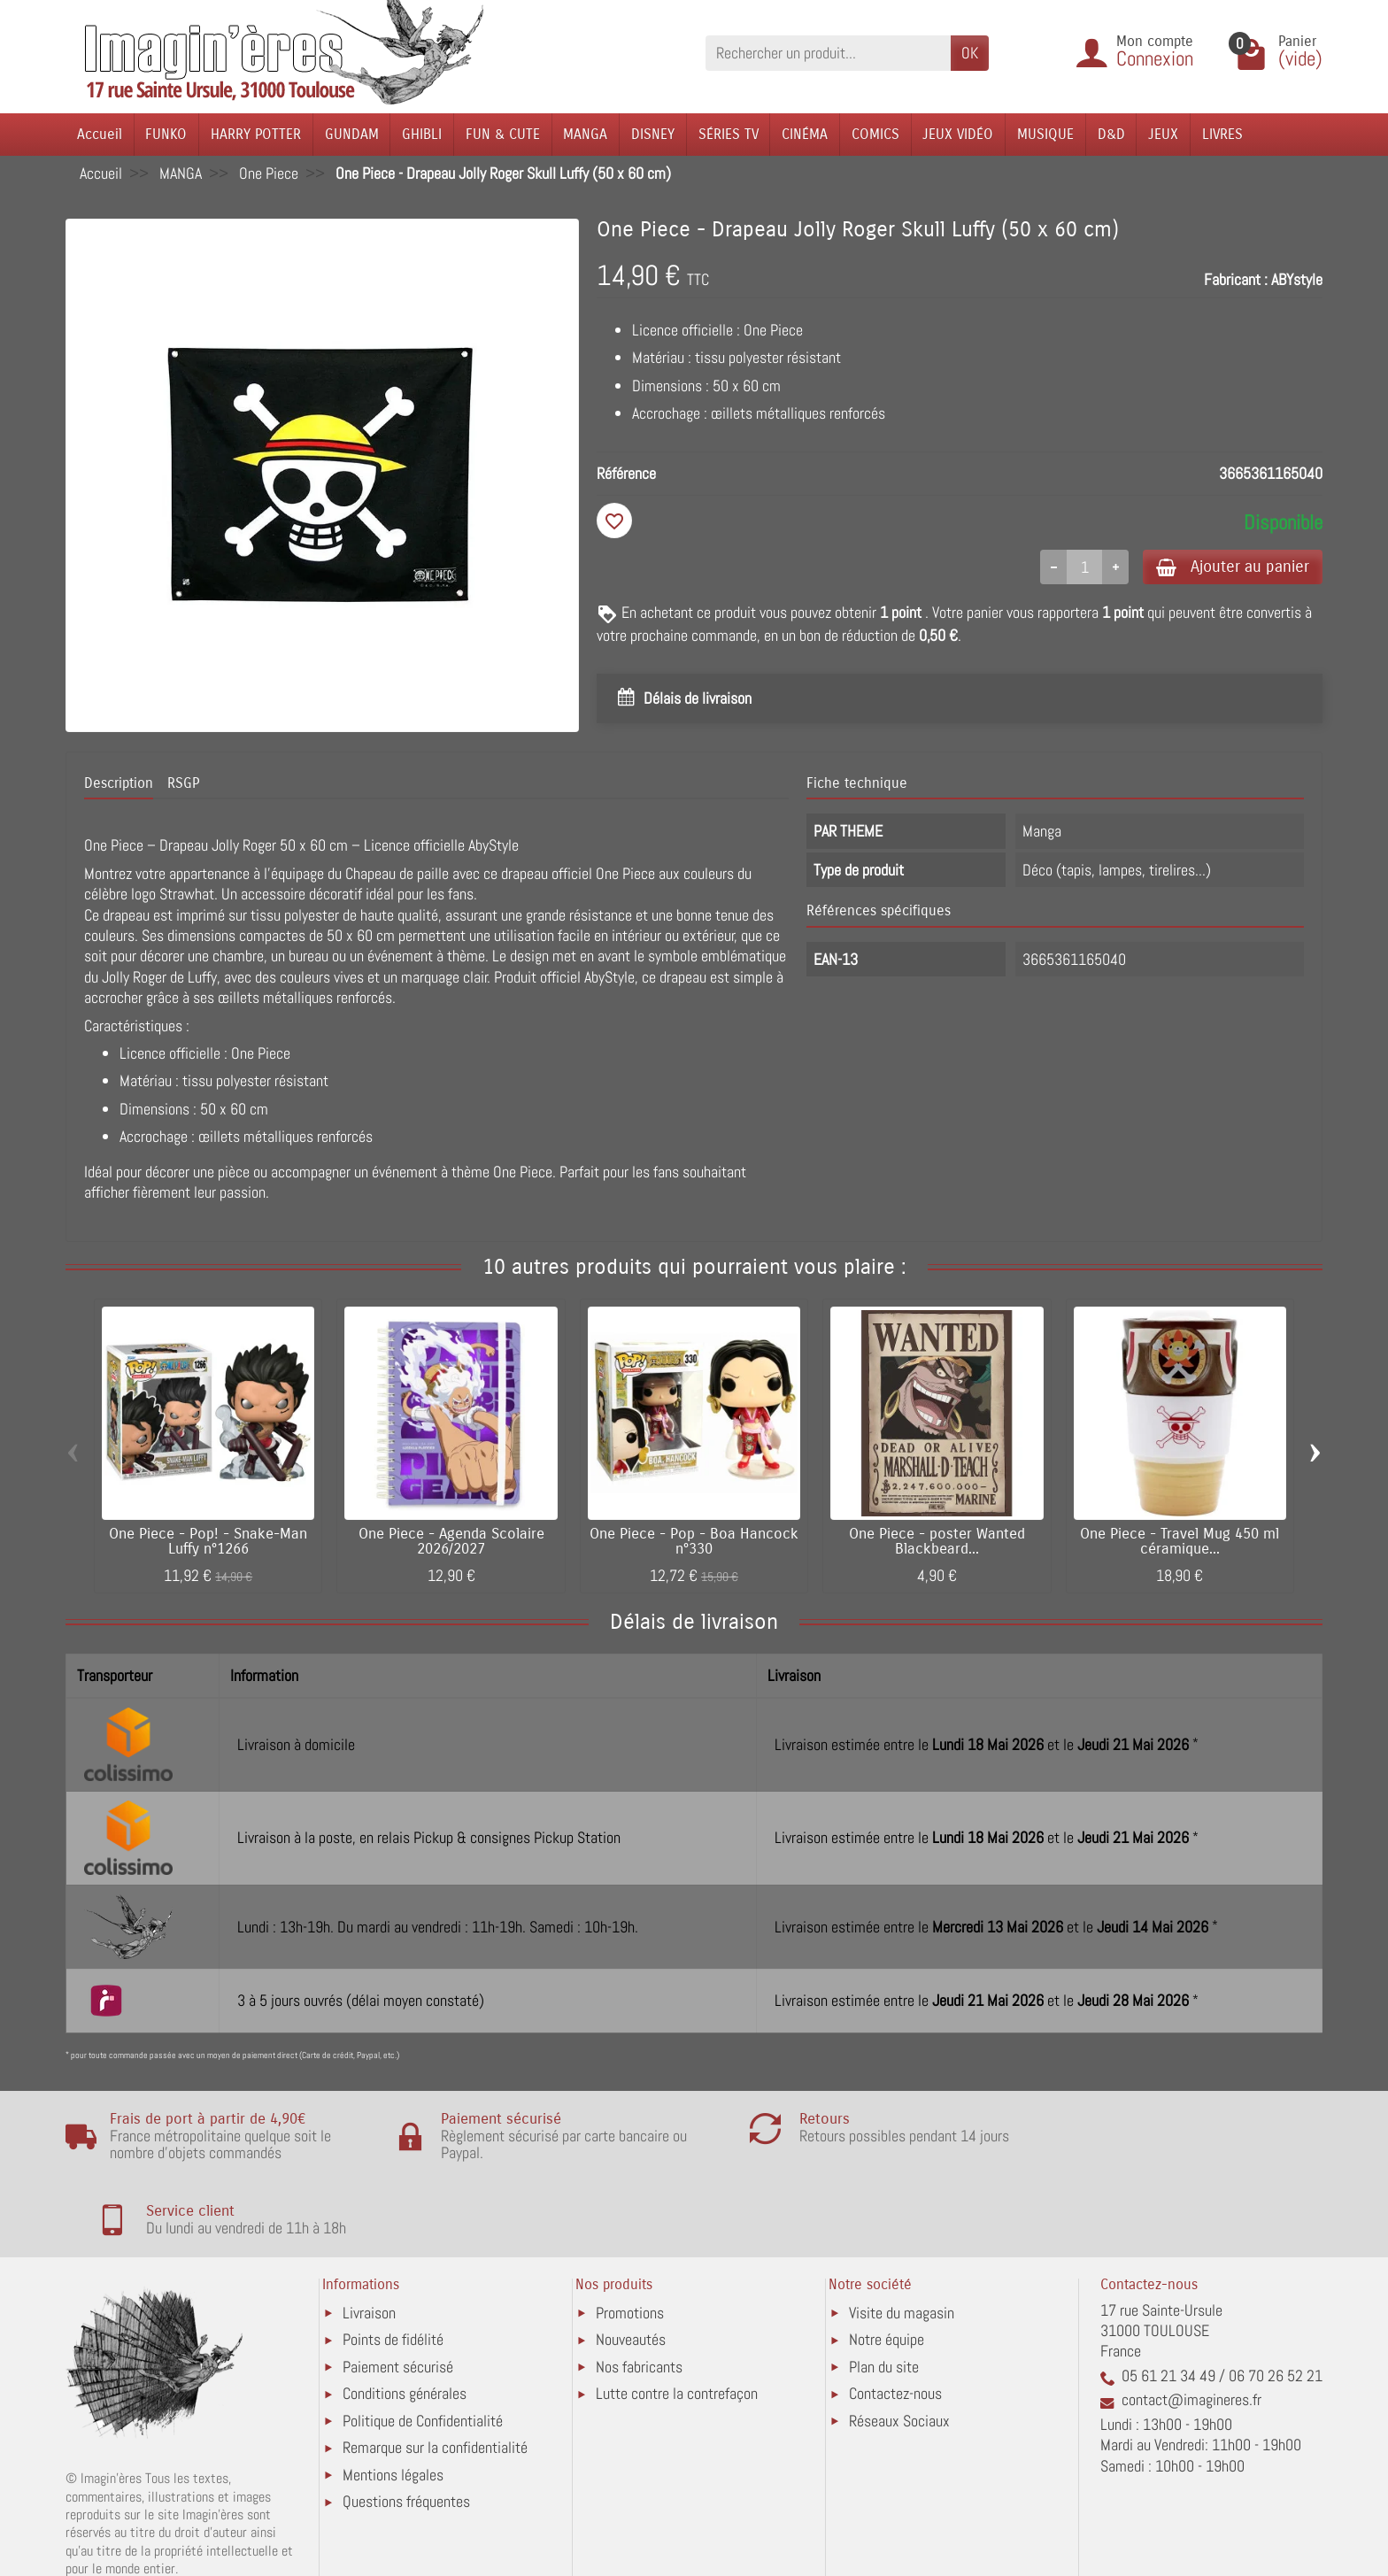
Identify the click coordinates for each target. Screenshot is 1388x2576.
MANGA (585, 134)
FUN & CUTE (503, 134)
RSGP (183, 784)
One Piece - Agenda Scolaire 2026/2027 (451, 1542)
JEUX (1163, 134)
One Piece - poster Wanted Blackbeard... (937, 1542)
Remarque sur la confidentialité (435, 2374)
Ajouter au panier (1228, 567)
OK (969, 52)
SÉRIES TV (728, 134)
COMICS (875, 134)
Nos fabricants (639, 2294)
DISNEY (653, 134)
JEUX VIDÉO (957, 134)
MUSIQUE (1045, 134)
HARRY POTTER (256, 134)
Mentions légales (393, 2402)
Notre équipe (886, 2266)
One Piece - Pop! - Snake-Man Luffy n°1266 (208, 1542)
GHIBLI (422, 134)
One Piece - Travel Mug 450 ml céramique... (1179, 1542)
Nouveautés (631, 2266)
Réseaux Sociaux (899, 2348)
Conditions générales (405, 2320)
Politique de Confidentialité (423, 2348)
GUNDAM (352, 134)
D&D (1111, 134)
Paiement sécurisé (398, 2294)
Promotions (630, 2240)
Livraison (369, 2240)
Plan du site (884, 2294)
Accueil (99, 134)
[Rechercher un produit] (828, 52)
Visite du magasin (901, 2240)
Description (118, 784)
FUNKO (166, 134)
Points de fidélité (393, 2266)
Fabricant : (1236, 279)
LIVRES (1222, 134)
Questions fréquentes (406, 2428)
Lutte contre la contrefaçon (677, 2320)
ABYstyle (1296, 279)
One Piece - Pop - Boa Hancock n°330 (694, 1542)
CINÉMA (805, 134)
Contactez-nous (895, 2320)
